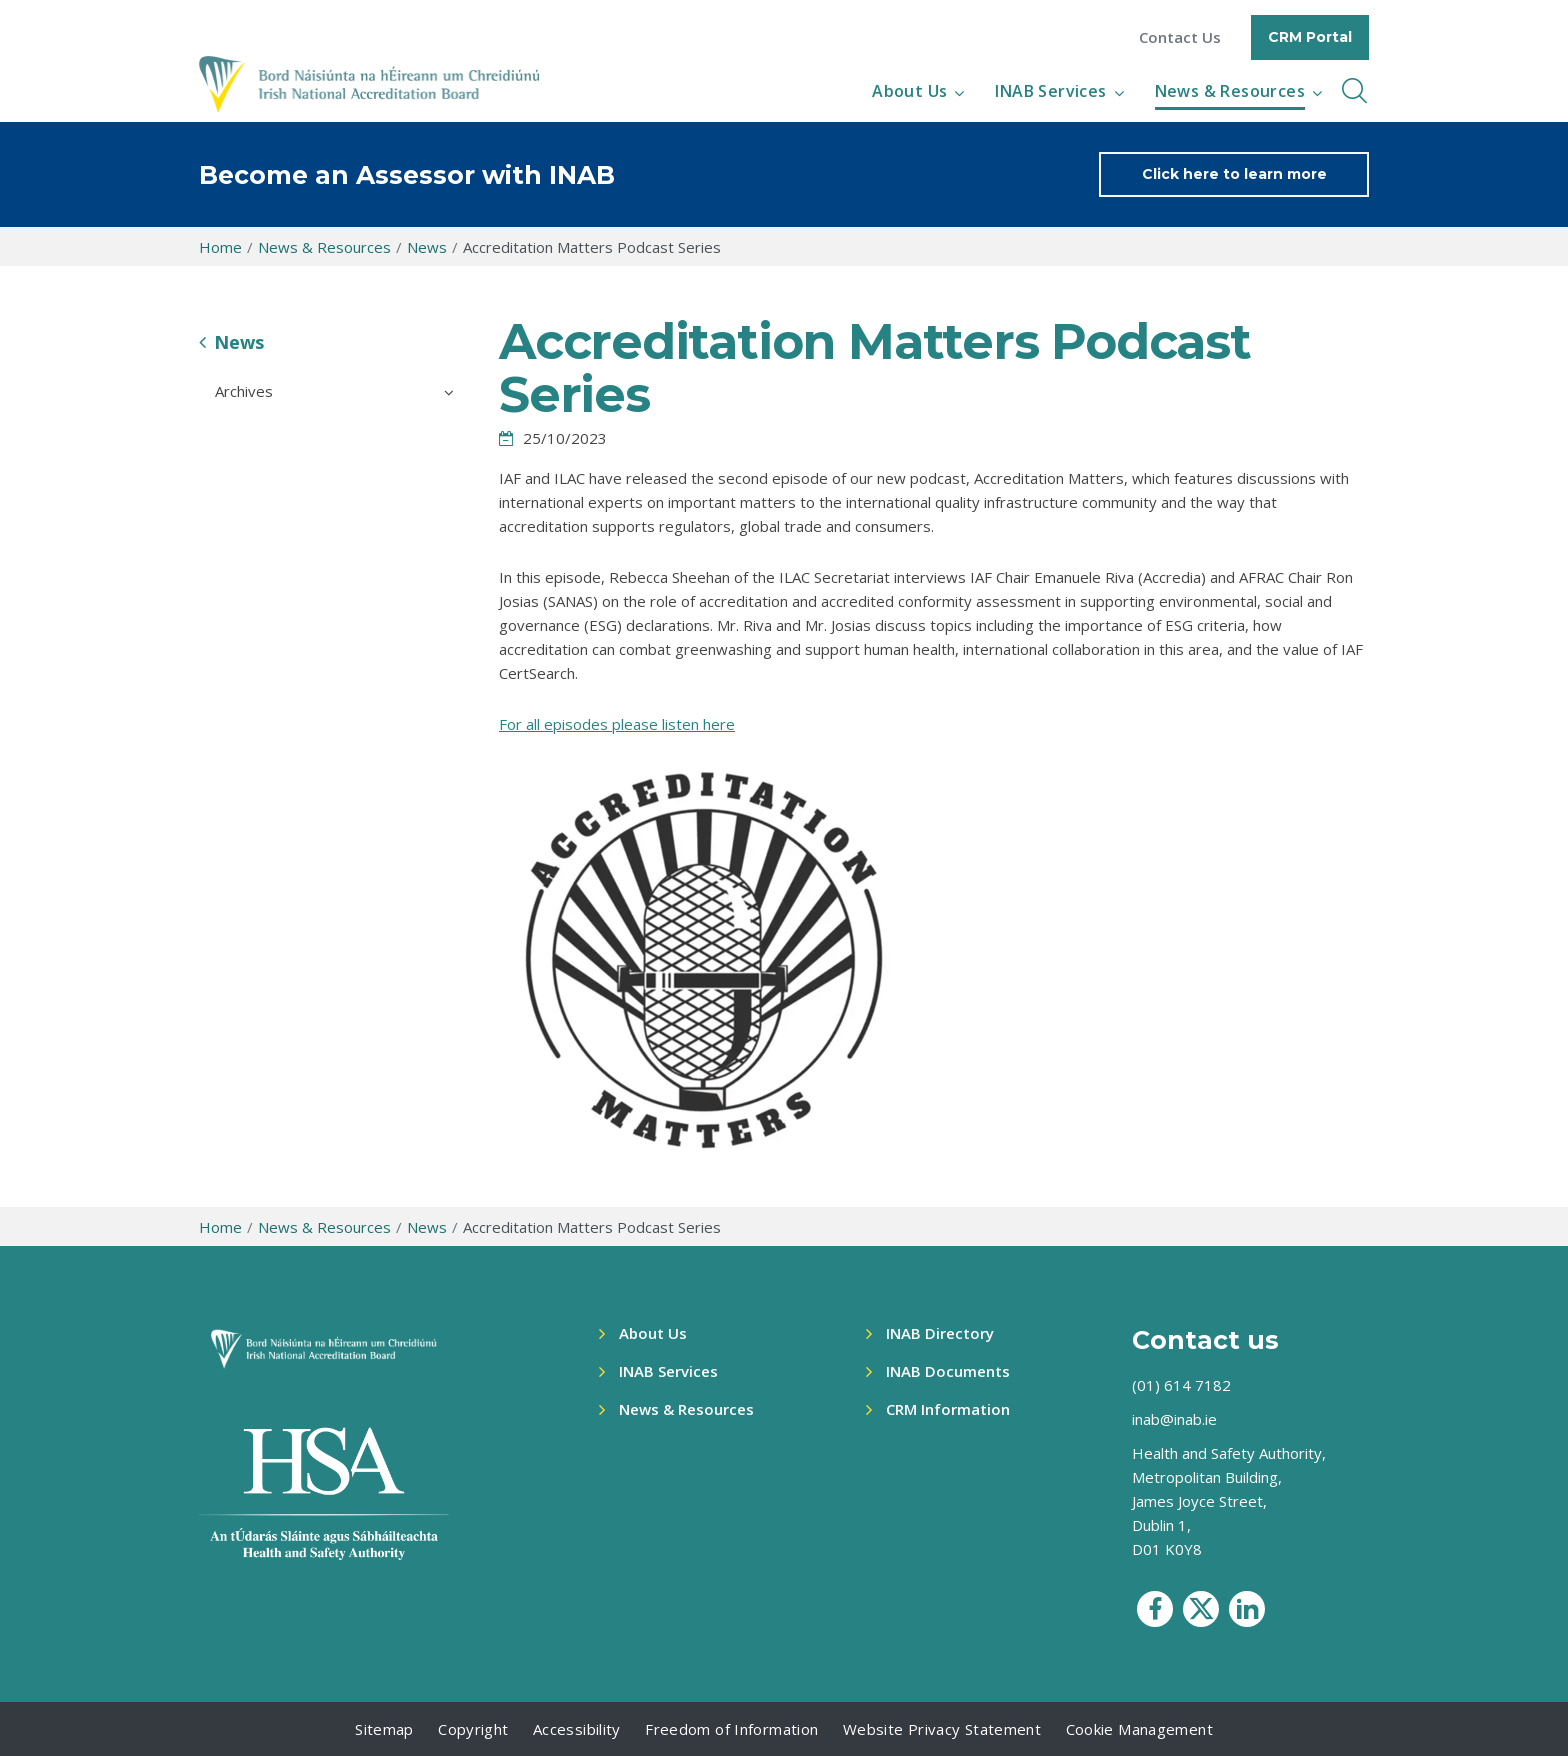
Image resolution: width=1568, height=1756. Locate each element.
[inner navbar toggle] (1354, 91)
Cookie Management (1139, 1729)
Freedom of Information (731, 1729)
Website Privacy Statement (942, 1729)
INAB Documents (948, 1371)
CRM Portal (1310, 37)
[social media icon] (1155, 1609)
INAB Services (1050, 91)
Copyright (473, 1729)
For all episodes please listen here (617, 724)
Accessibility (577, 1729)
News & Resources (1230, 91)
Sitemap (384, 1729)
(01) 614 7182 (1181, 1385)
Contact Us (1180, 37)
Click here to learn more (1234, 174)
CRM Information (948, 1409)
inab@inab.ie (1174, 1419)
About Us (909, 91)
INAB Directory (940, 1333)
